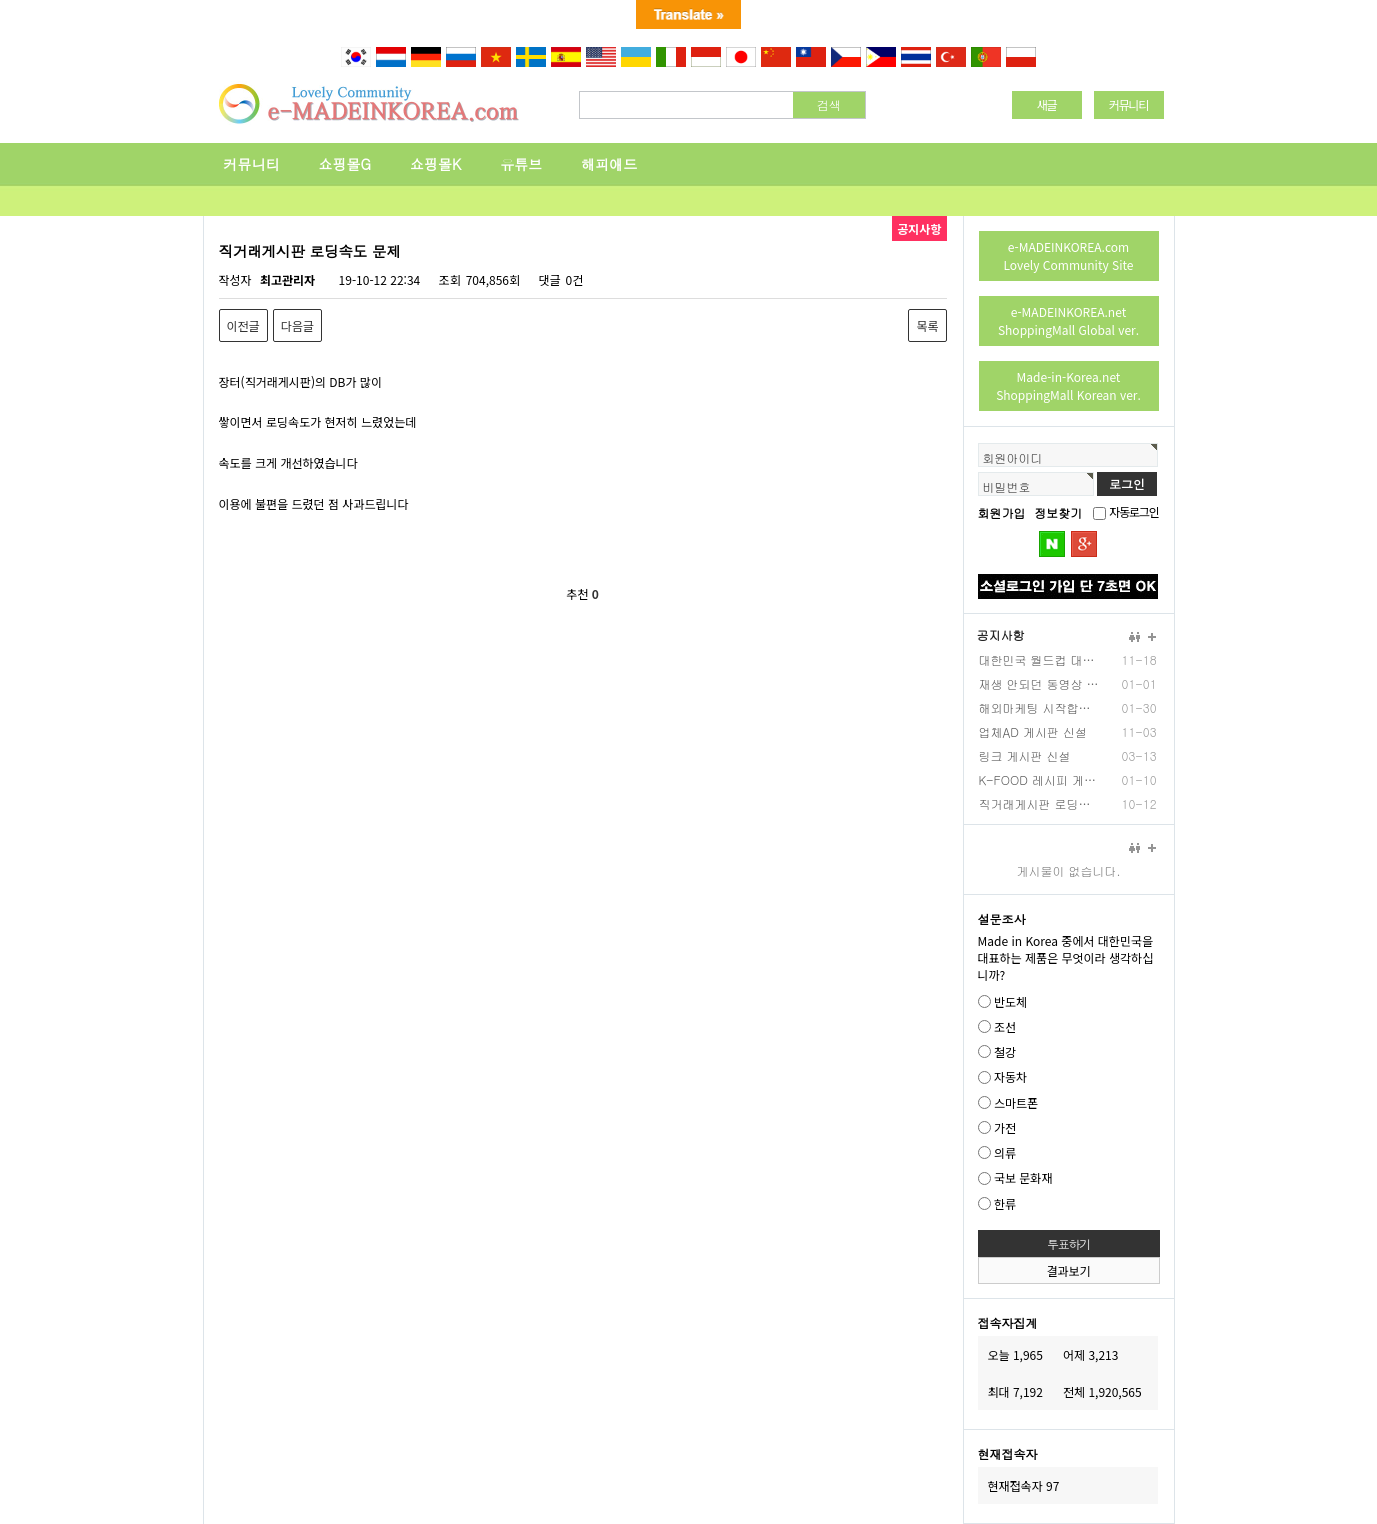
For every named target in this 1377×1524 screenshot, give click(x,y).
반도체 (1010, 1001)
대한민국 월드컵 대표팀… (1039, 659)
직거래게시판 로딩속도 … (1039, 803)
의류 (1005, 1152)
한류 (1005, 1203)
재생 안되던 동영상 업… (1039, 683)
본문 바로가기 (0, 69)
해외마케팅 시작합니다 (1039, 707)
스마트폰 (1016, 1102)
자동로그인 (1133, 511)
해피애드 (609, 164)
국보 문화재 (1023, 1178)
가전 (1005, 1127)
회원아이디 (1013, 457)
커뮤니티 (252, 164)
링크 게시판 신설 (1025, 755)
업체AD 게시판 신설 (1033, 731)
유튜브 (521, 164)
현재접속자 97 (1024, 1485)
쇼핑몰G (345, 164)
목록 (927, 325)
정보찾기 (1058, 512)
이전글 (243, 325)
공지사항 (1001, 634)
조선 (1005, 1026)
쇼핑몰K (435, 164)
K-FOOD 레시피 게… (1037, 779)
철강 (1005, 1051)
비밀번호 (1007, 486)
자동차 (1010, 1077)
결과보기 (1068, 1270)
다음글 (297, 325)
